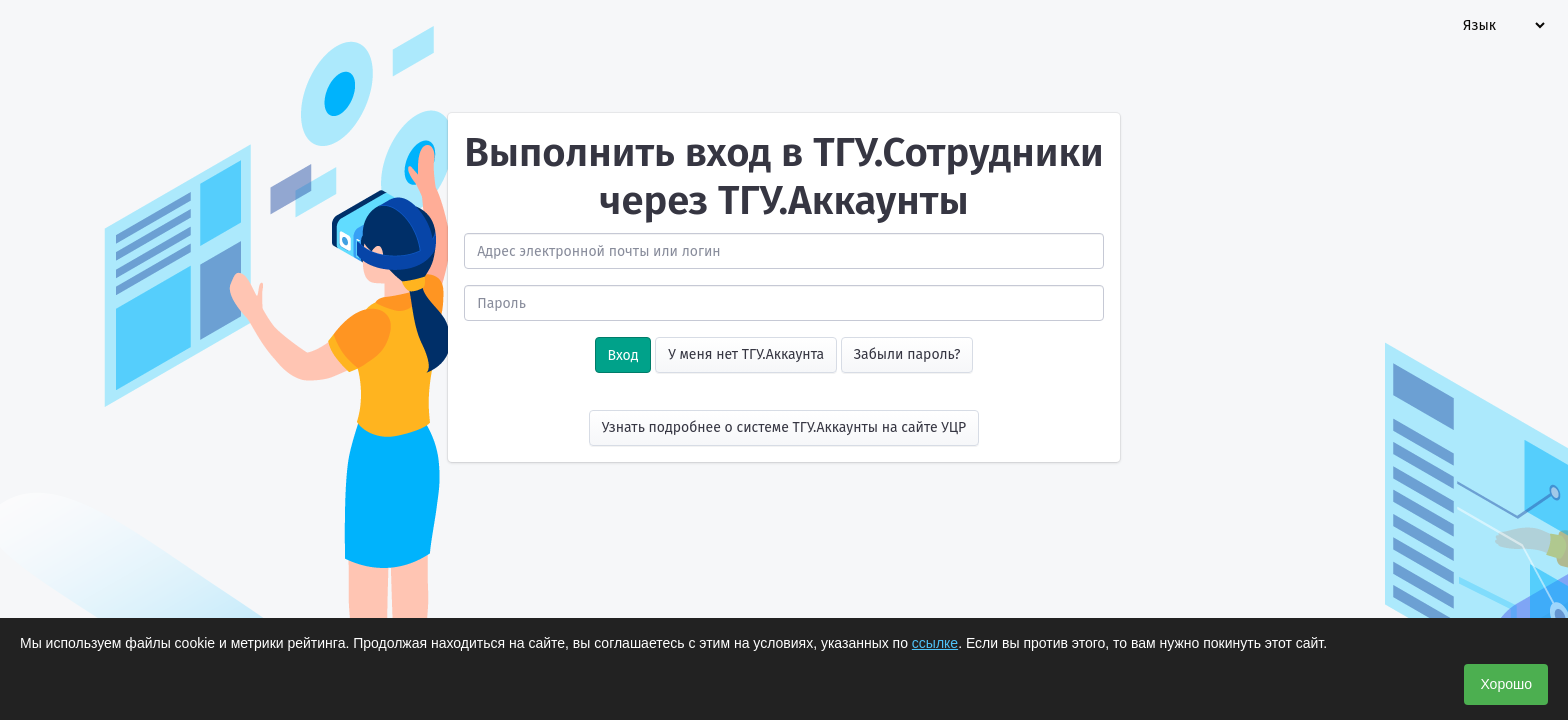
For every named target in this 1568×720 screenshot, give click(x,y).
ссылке (935, 643)
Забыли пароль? (907, 354)
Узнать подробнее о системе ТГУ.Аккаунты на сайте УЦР (784, 427)
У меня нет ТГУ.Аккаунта (746, 354)
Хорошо (1506, 684)
